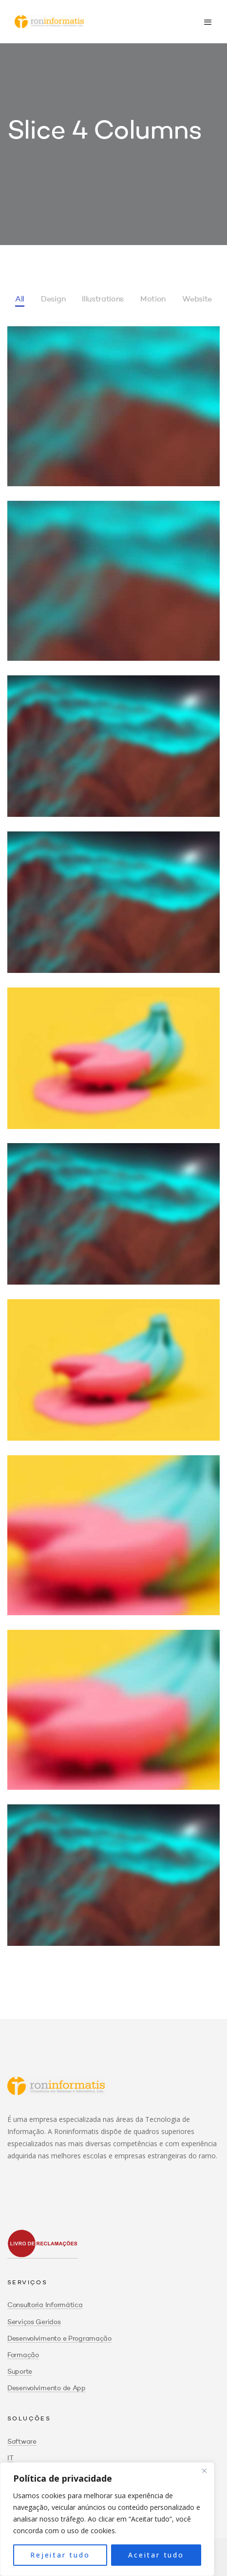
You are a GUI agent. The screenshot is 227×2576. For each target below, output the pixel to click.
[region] (107, 2519)
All (19, 299)
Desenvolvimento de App (46, 2388)
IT (10, 2458)
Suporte (19, 2371)
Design (53, 299)
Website (197, 299)
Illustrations (103, 299)
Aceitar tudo (156, 2554)
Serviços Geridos (34, 2322)
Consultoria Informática (45, 2305)
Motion (153, 299)
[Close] (204, 2470)
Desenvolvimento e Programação (59, 2338)
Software (22, 2441)
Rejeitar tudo (60, 2554)
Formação (23, 2355)
